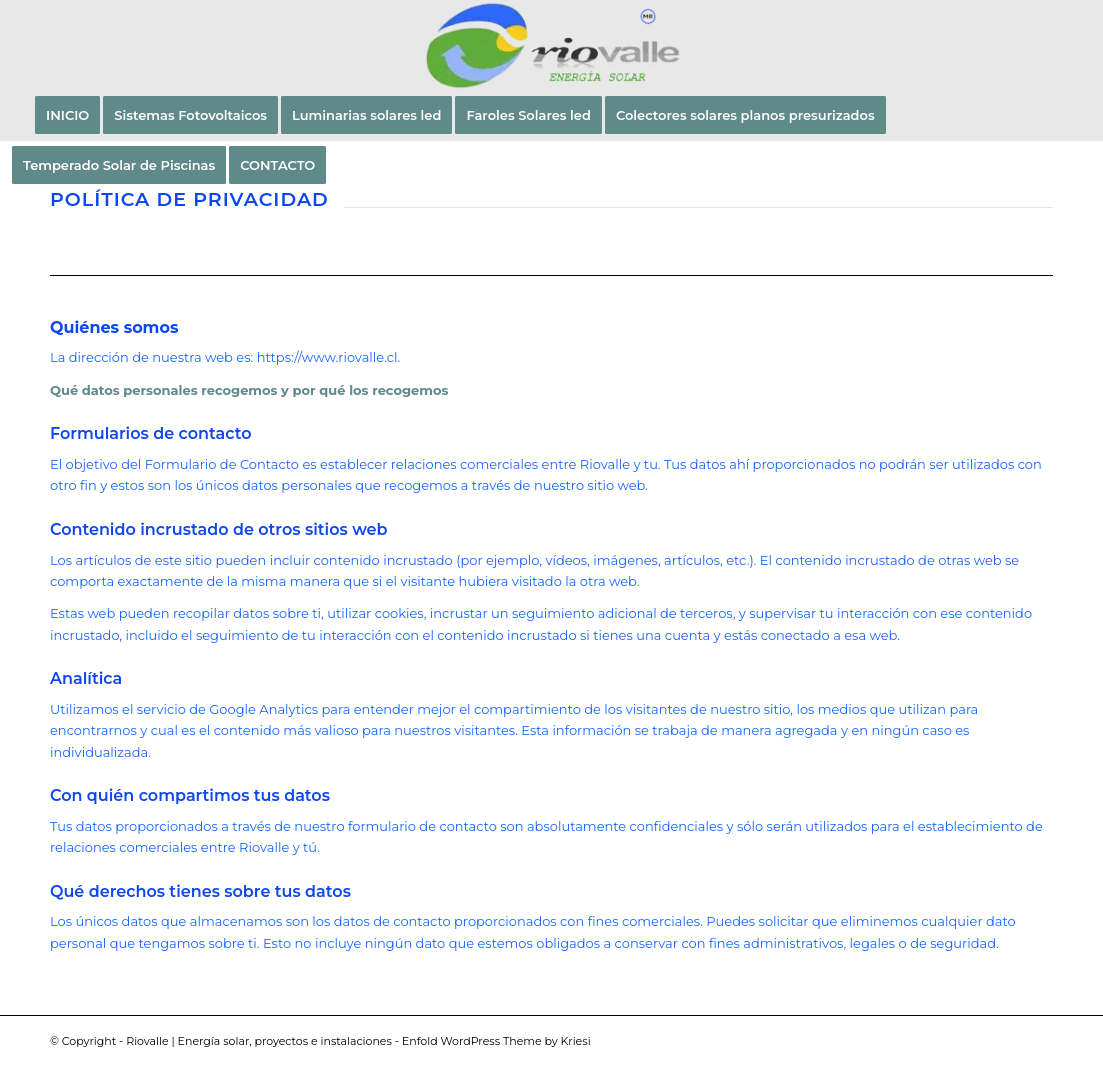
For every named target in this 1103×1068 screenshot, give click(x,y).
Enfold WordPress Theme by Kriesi (496, 1041)
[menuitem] (67, 115)
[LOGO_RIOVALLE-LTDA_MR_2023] (552, 45)
